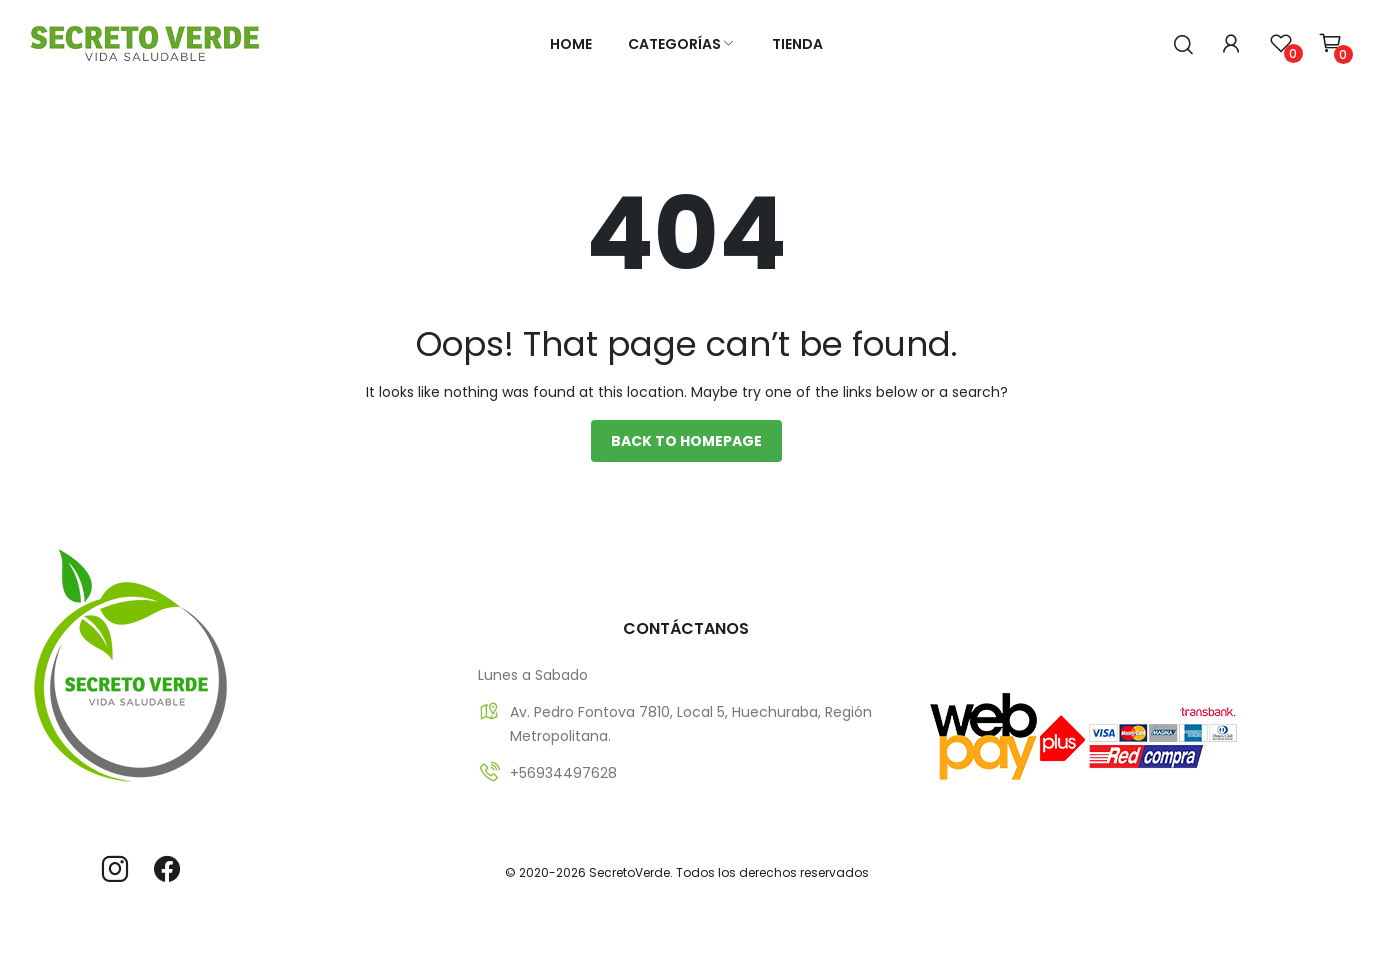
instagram (115, 869)
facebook (167, 869)
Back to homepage (686, 441)
